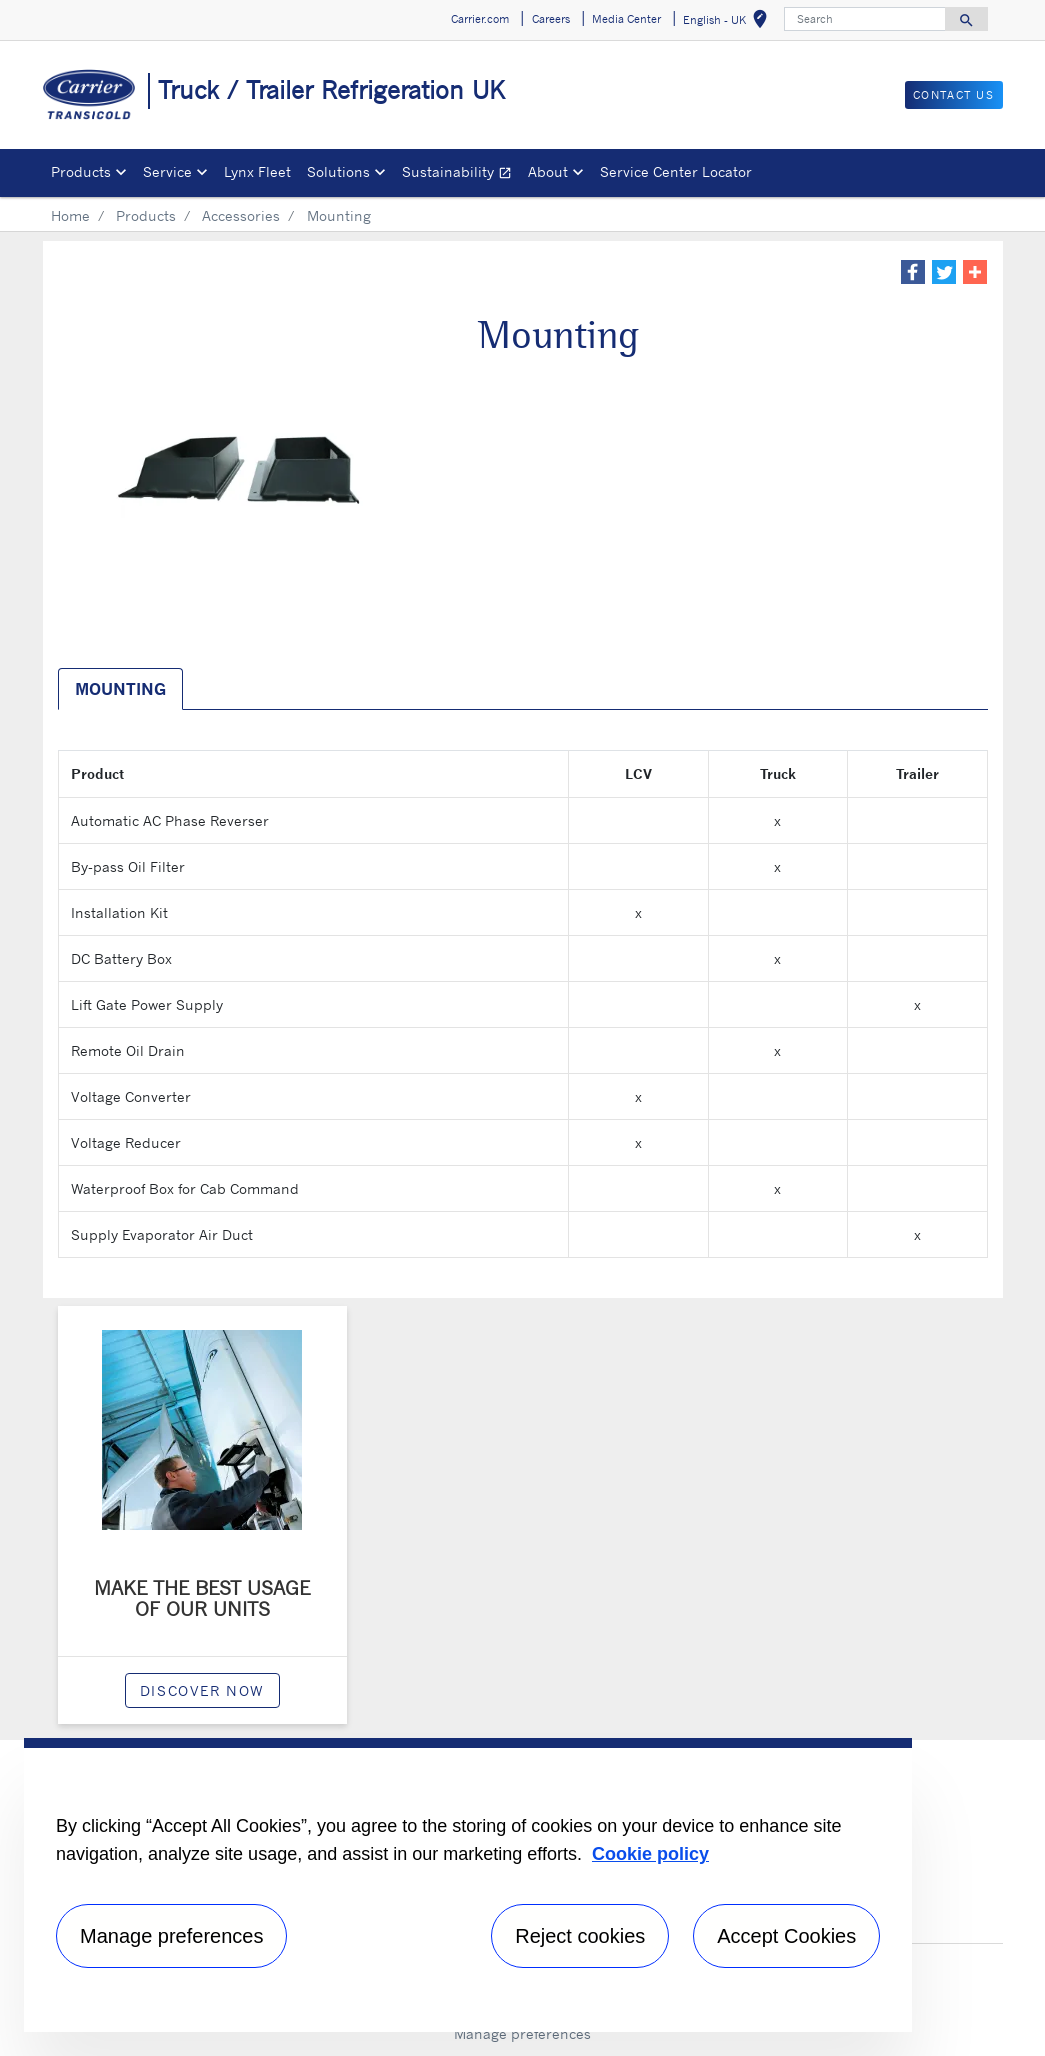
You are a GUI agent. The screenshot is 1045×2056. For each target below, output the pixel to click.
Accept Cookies (786, 1936)
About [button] (548, 171)
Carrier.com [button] (480, 19)
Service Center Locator (676, 171)
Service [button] (167, 171)
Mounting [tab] (120, 689)
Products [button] (81, 171)
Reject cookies (580, 1936)
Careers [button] (551, 19)
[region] (468, 1885)
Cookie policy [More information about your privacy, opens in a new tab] (650, 1854)
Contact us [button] (954, 95)
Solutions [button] (338, 171)
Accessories (241, 215)
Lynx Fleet (257, 171)
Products (146, 215)
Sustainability (461, 174)
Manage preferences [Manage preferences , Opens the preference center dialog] (171, 1936)
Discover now (202, 1690)
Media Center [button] (626, 19)
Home (70, 215)
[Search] (865, 19)
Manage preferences (522, 2033)
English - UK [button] (729, 22)
